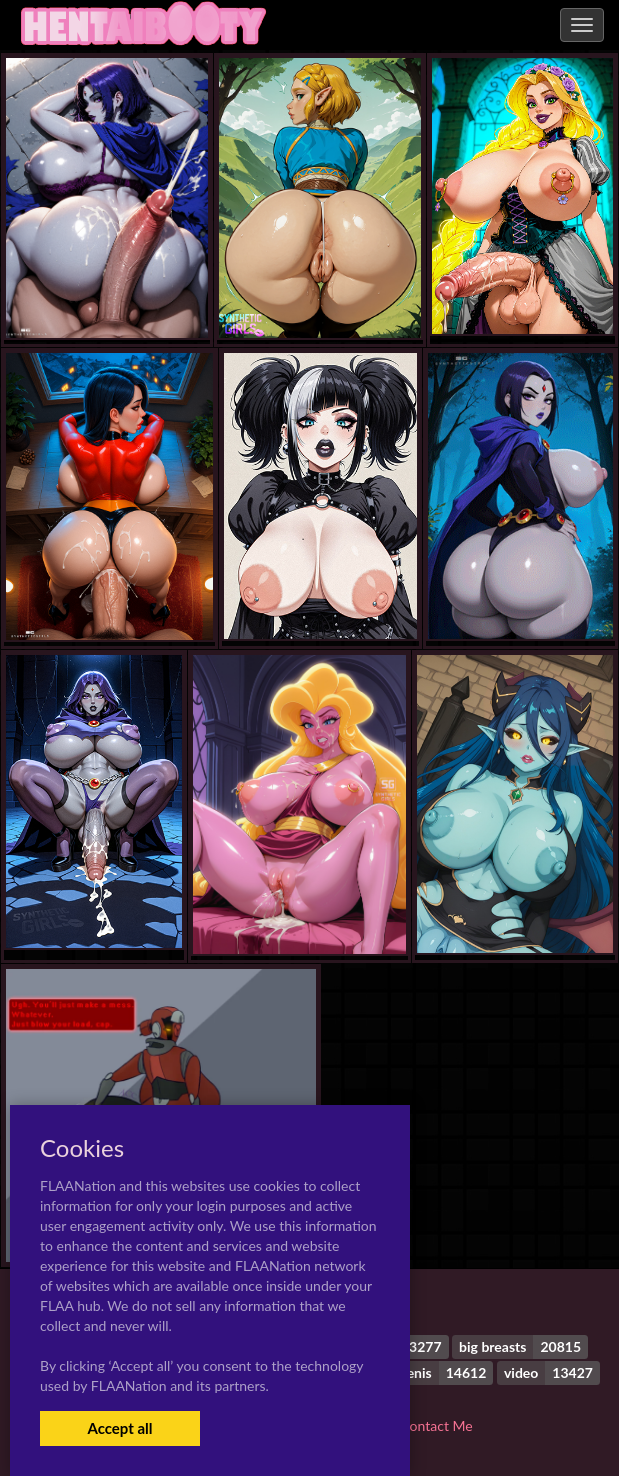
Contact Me (436, 1425)
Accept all (119, 1428)
